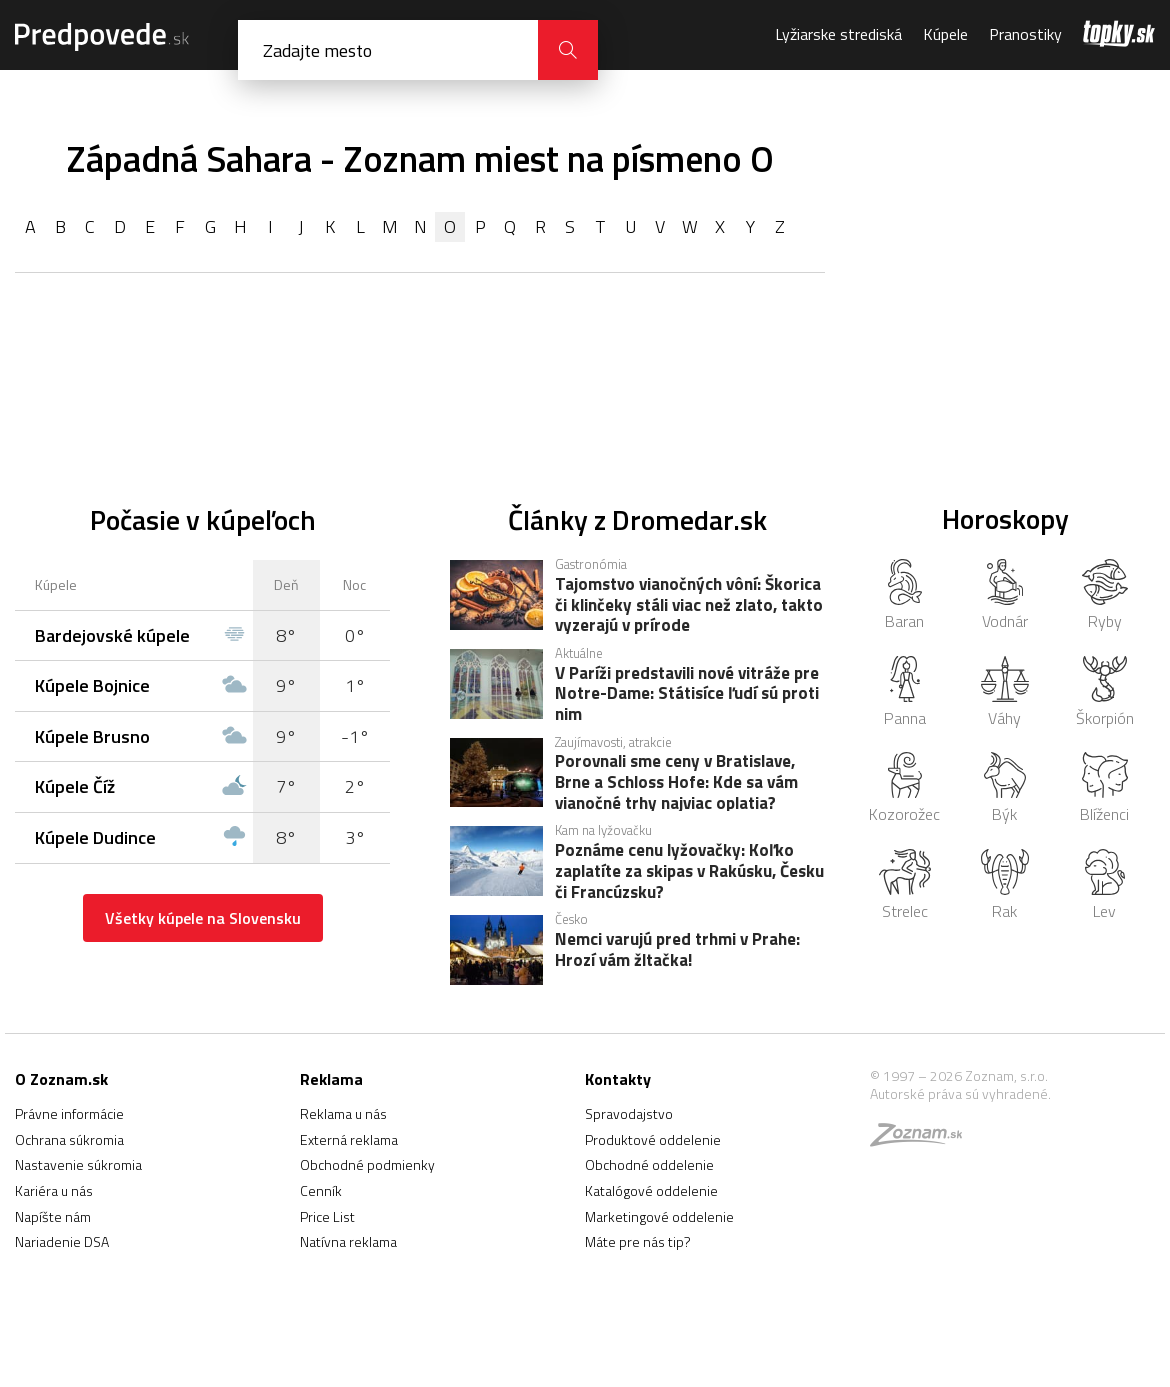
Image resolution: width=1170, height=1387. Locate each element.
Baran (904, 596)
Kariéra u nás (54, 1190)
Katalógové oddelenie (651, 1190)
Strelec (904, 886)
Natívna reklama (348, 1241)
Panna (905, 693)
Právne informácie (69, 1113)
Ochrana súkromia (69, 1139)
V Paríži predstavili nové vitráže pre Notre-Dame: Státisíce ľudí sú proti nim (687, 693)
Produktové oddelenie (653, 1139)
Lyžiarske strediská (838, 34)
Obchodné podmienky (367, 1164)
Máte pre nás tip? (638, 1241)
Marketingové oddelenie (659, 1216)
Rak (1005, 886)
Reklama (331, 1079)
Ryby (1105, 596)
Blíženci (1104, 789)
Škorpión (1105, 693)
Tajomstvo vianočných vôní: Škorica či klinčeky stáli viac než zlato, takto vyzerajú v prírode (689, 604)
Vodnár (1005, 596)
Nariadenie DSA (62, 1241)
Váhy (1005, 693)
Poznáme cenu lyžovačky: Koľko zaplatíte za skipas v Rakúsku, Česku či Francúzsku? (689, 870)
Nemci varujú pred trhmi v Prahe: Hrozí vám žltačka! (677, 951)
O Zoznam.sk (61, 1079)
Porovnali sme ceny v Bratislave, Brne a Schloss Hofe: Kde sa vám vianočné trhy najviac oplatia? (676, 781)
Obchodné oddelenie (649, 1164)
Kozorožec (904, 789)
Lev (1105, 886)
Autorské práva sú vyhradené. (960, 1093)
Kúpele (945, 34)
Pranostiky (1025, 34)
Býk (1005, 789)
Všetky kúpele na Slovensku (203, 918)
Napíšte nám (53, 1216)
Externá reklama (349, 1139)
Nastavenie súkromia (78, 1164)
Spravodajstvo (629, 1113)
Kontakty (618, 1079)
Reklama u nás (343, 1113)
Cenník (321, 1190)
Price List (327, 1216)
